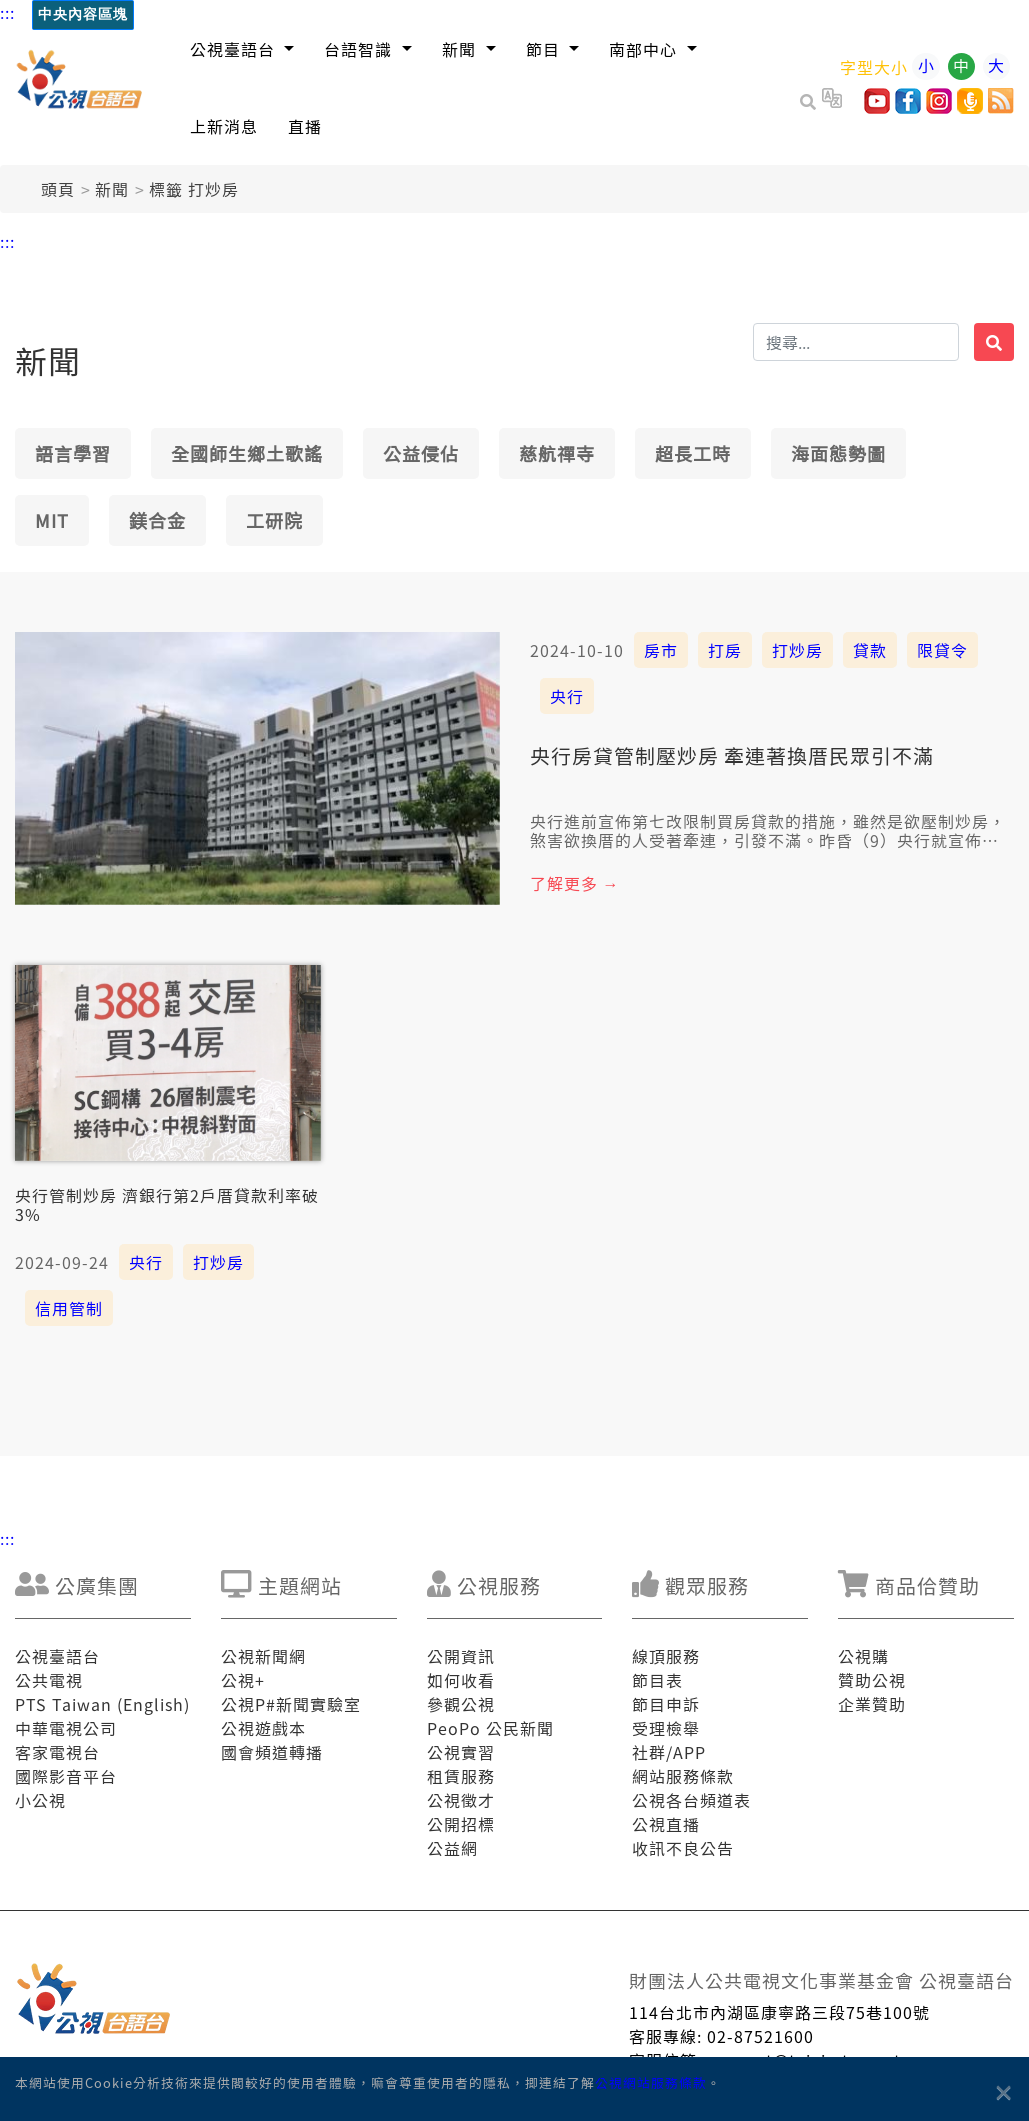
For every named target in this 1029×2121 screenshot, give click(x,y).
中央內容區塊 (83, 14)
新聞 (112, 189)
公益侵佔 (421, 453)
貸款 (870, 650)
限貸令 (942, 650)
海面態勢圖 (838, 453)
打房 (725, 650)
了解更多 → (575, 883)
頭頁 (58, 189)
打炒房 (797, 650)
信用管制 (69, 1308)
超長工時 (693, 453)
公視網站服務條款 (651, 2082)
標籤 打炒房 (194, 189)
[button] (242, 48)
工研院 (274, 520)
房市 (661, 650)
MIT (52, 520)
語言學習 (73, 453)
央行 (567, 696)
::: (7, 12)
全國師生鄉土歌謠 (247, 453)
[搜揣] (856, 342)
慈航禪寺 (557, 453)
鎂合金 (157, 520)
